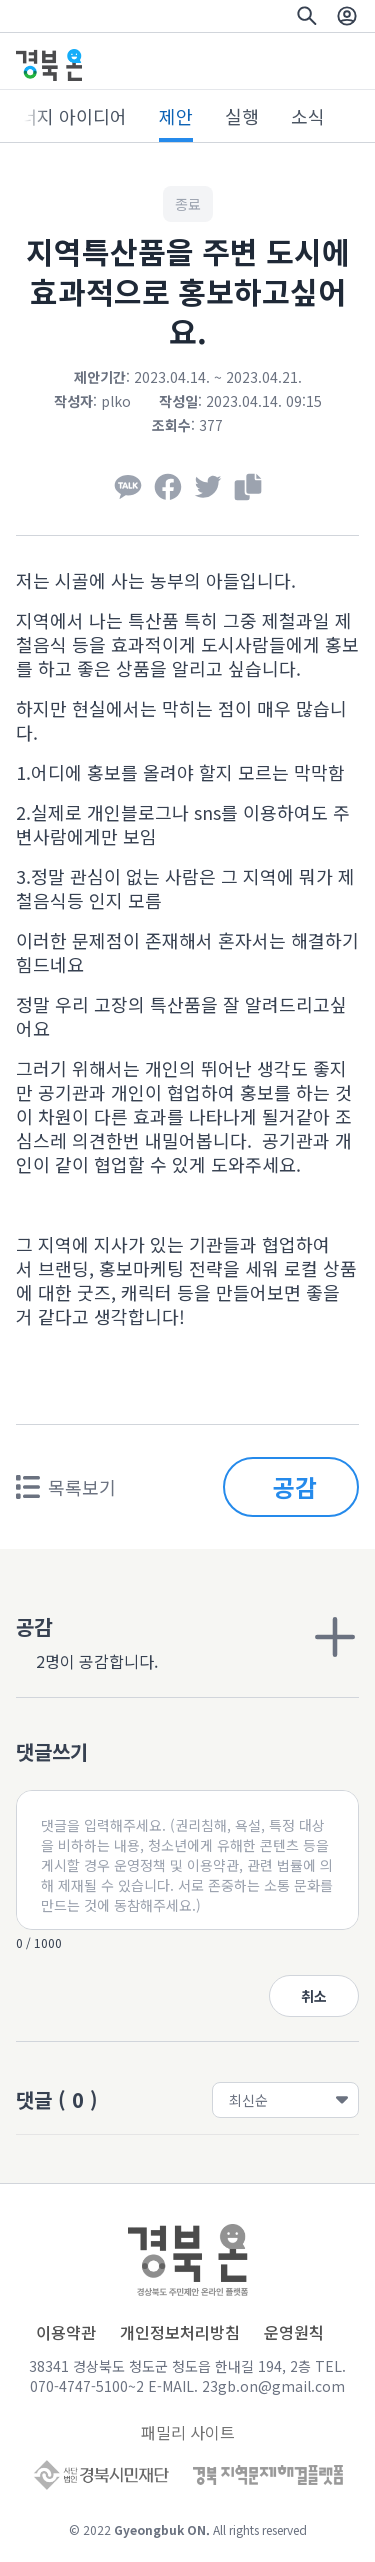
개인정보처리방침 (180, 2332)
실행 (242, 116)
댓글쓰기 (52, 1751)
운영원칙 (294, 2332)
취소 (314, 1996)
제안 (176, 116)
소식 (308, 116)
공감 (295, 1486)
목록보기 (66, 1487)
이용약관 (66, 2332)
